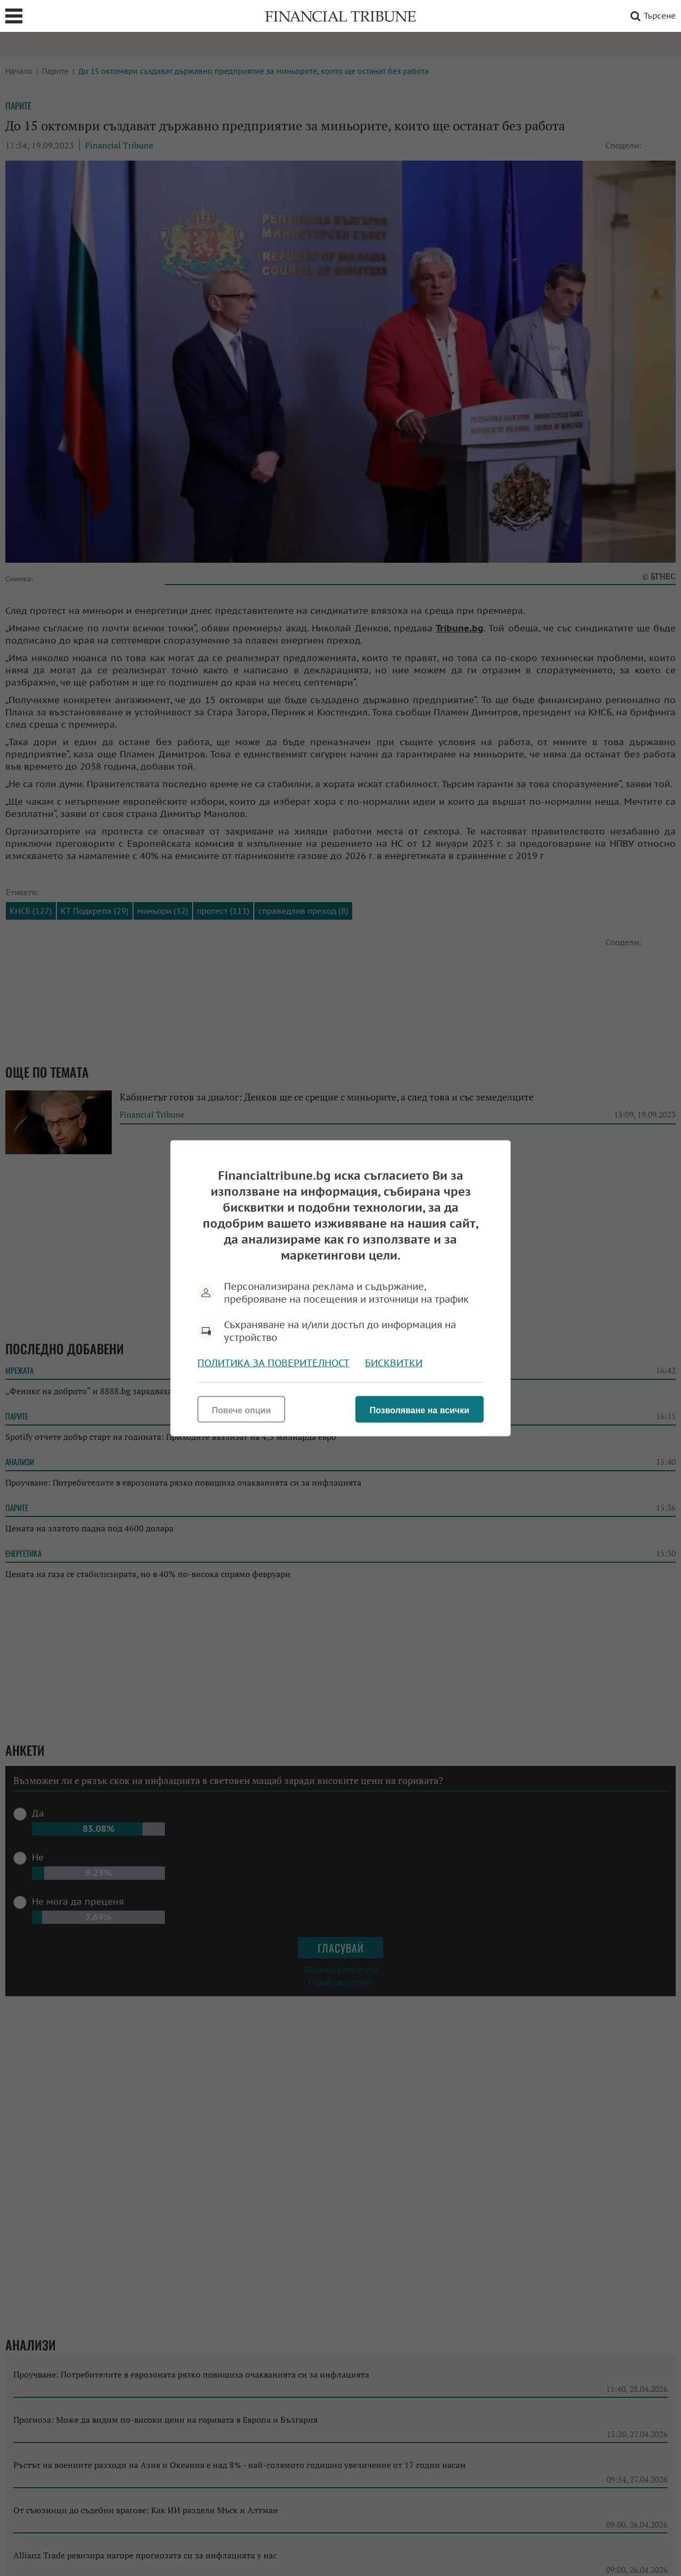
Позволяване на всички (419, 1409)
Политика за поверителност (273, 1362)
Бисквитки (393, 1362)
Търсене (651, 15)
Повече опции (241, 1409)
